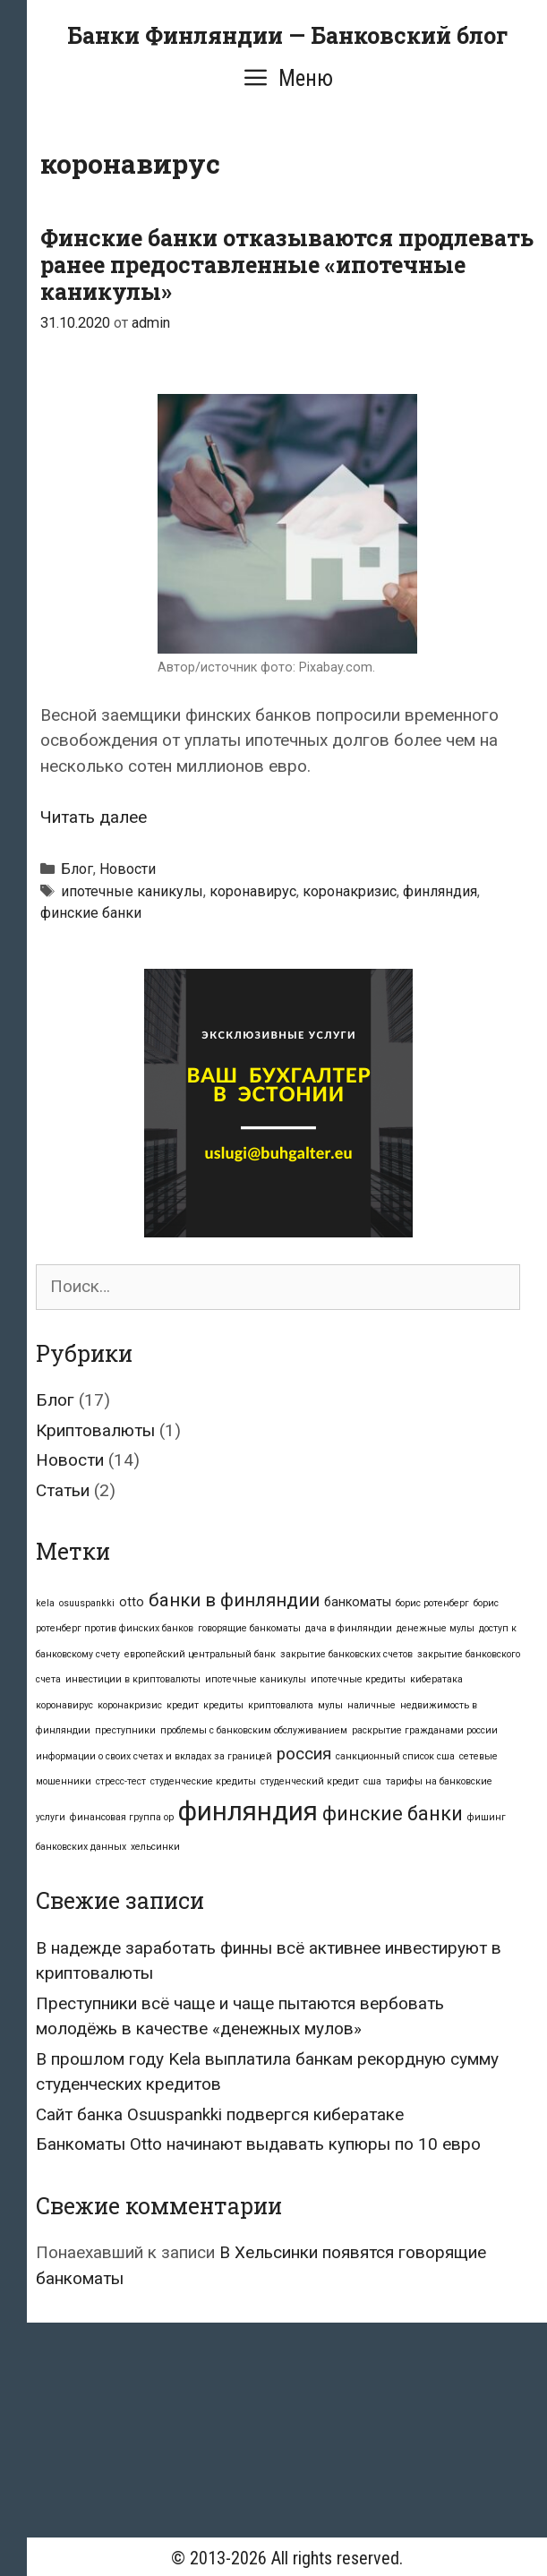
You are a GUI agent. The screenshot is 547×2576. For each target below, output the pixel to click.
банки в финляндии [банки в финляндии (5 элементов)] (234, 1600)
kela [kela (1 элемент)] (45, 1603)
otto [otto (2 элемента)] (131, 1602)
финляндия (440, 891)
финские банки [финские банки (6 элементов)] (392, 1813)
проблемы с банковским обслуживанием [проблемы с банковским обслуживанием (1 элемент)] (253, 1730)
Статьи (63, 1490)
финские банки (90, 912)
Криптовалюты (95, 1430)
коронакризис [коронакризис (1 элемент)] (130, 1705)
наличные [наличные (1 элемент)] (371, 1705)
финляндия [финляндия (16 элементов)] (248, 1811)
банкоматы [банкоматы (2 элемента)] (357, 1602)
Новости (127, 868)
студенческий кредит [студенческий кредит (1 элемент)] (310, 1781)
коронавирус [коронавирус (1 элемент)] (64, 1705)
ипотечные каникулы (132, 891)
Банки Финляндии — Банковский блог (287, 35)
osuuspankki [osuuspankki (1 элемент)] (87, 1603)
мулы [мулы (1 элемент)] (330, 1705)
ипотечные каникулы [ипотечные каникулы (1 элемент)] (255, 1679)
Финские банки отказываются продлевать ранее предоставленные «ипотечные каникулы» (287, 264)
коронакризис (350, 891)
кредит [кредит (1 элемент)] (183, 1705)
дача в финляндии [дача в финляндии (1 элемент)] (348, 1628)
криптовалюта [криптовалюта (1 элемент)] (280, 1705)
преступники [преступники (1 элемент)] (125, 1730)
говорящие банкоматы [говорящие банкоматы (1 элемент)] (249, 1628)
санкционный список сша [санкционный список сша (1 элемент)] (395, 1756)
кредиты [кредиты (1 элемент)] (223, 1705)
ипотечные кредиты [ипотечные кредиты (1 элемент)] (358, 1679)
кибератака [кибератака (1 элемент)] (436, 1679)
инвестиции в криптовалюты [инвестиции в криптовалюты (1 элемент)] (133, 1679)
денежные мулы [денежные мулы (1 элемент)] (435, 1628)
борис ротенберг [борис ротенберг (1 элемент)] (432, 1603)
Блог (77, 868)
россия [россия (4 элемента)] (304, 1754)
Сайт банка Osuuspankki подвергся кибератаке (220, 2114)
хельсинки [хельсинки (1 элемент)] (155, 1847)
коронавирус (252, 891)
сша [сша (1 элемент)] (372, 1781)
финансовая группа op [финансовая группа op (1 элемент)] (122, 1817)
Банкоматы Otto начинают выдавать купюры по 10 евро (258, 2144)
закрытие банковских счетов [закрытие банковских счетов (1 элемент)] (346, 1654)
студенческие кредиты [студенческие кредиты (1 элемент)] (203, 1781)
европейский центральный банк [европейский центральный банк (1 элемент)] (200, 1654)
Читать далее (93, 817)
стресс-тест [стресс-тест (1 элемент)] (121, 1781)
